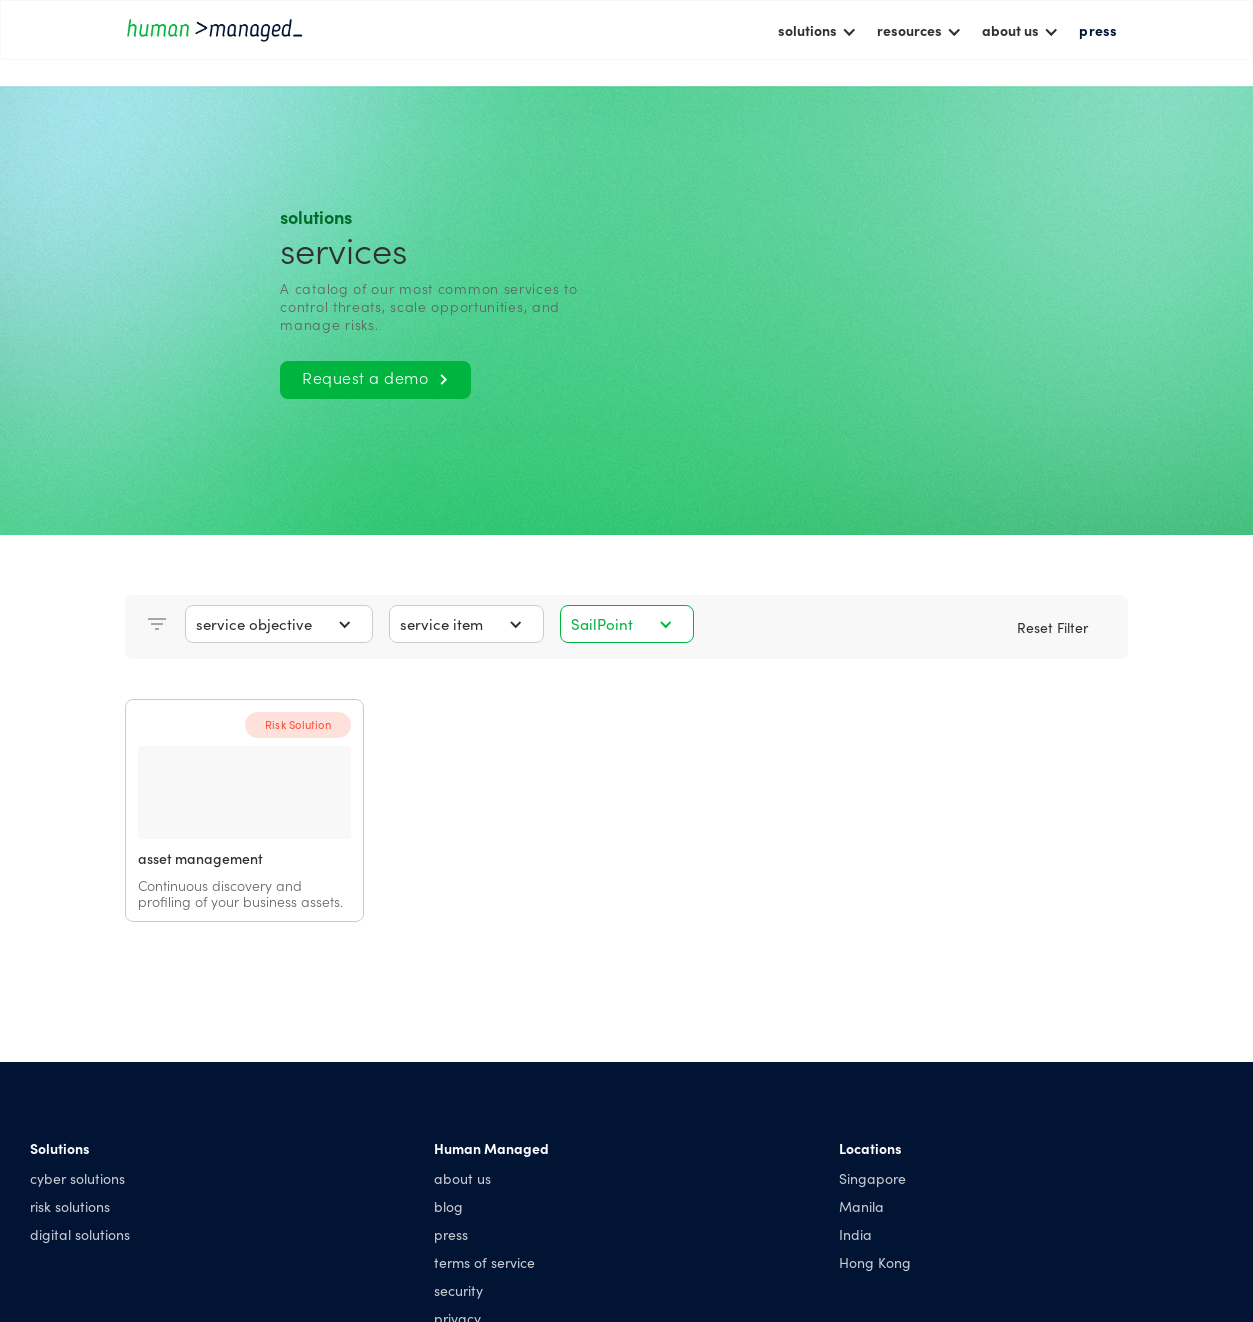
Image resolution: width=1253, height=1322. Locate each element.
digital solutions (80, 1234)
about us (462, 1178)
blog (448, 1206)
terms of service (484, 1262)
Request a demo (375, 377)
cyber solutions (77, 1178)
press (1098, 30)
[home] (215, 29)
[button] (817, 30)
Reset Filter (1052, 627)
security (458, 1290)
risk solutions (70, 1206)
